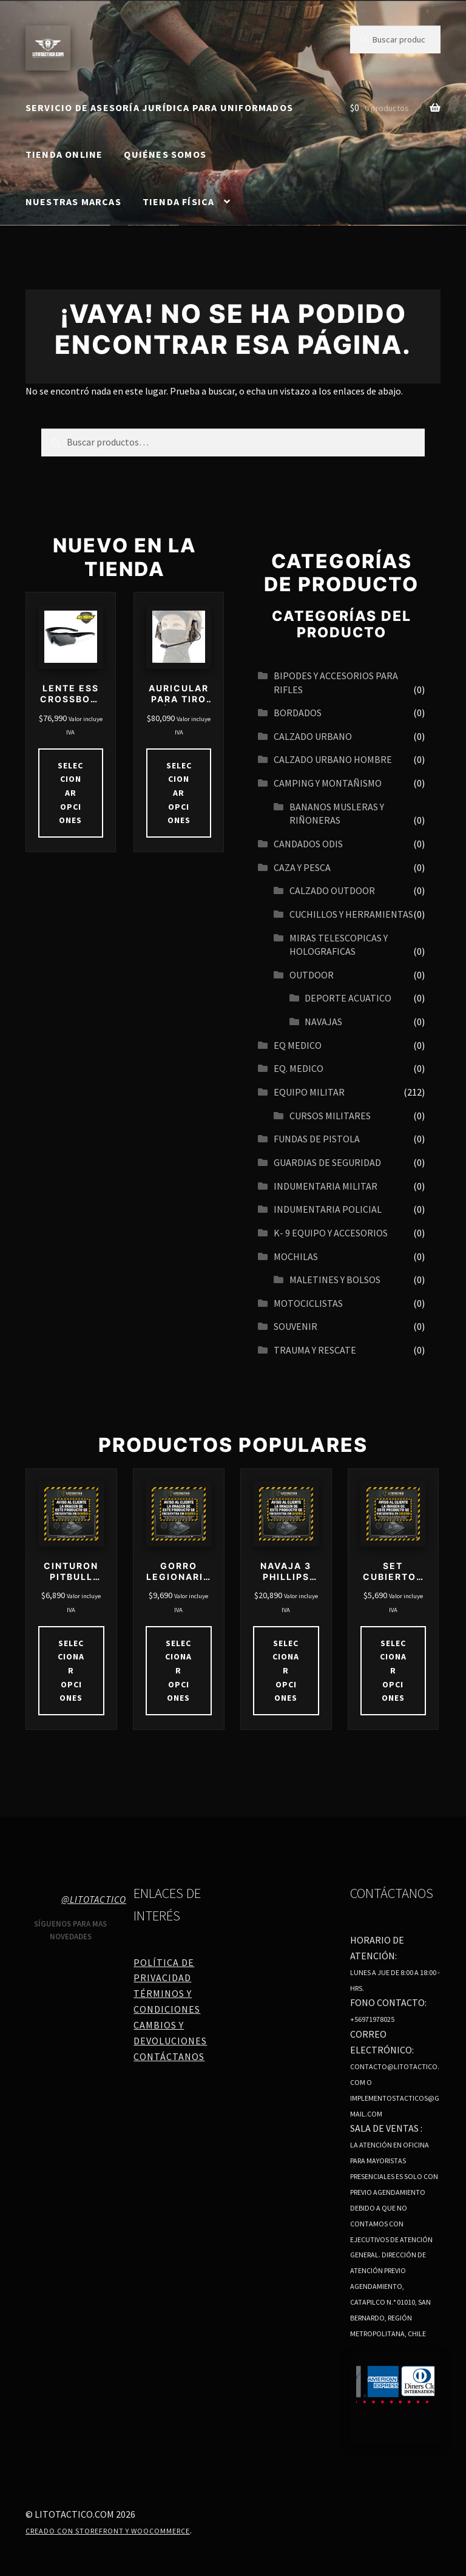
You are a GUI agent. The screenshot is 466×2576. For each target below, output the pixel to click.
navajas (323, 1021)
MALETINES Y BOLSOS (334, 1279)
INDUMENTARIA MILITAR (325, 1186)
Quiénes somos (165, 154)
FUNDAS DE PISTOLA (317, 1139)
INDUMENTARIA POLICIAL (328, 1209)
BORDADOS (298, 713)
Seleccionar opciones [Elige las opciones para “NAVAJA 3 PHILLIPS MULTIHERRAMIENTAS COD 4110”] (285, 1671)
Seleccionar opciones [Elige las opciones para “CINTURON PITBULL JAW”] (71, 1671)
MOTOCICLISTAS (308, 1303)
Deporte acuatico (348, 998)
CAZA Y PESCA (302, 867)
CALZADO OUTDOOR (332, 890)
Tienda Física (179, 201)
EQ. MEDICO (298, 1068)
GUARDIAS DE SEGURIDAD (327, 1162)
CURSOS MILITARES (330, 1116)
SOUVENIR (295, 1326)
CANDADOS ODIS (308, 844)
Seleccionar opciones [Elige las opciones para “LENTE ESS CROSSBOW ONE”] (70, 793)
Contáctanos (168, 2056)
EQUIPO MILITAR (309, 1092)
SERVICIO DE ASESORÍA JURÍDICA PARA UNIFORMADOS (159, 107)
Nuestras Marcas (73, 201)
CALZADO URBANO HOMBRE (333, 759)
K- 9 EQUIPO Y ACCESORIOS (331, 1233)
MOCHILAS (296, 1256)
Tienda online (64, 154)
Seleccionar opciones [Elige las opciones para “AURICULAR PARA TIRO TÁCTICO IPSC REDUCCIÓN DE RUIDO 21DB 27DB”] (179, 793)
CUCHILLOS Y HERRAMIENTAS (351, 914)
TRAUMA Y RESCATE (315, 1350)
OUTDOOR (311, 975)
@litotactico (93, 1899)
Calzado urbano (313, 736)
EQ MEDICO (298, 1045)
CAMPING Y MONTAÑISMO (328, 783)
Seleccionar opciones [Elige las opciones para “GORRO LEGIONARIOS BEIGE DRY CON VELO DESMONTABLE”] (178, 1671)
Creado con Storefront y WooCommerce (107, 2530)
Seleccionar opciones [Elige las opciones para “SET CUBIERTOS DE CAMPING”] (393, 1671)
